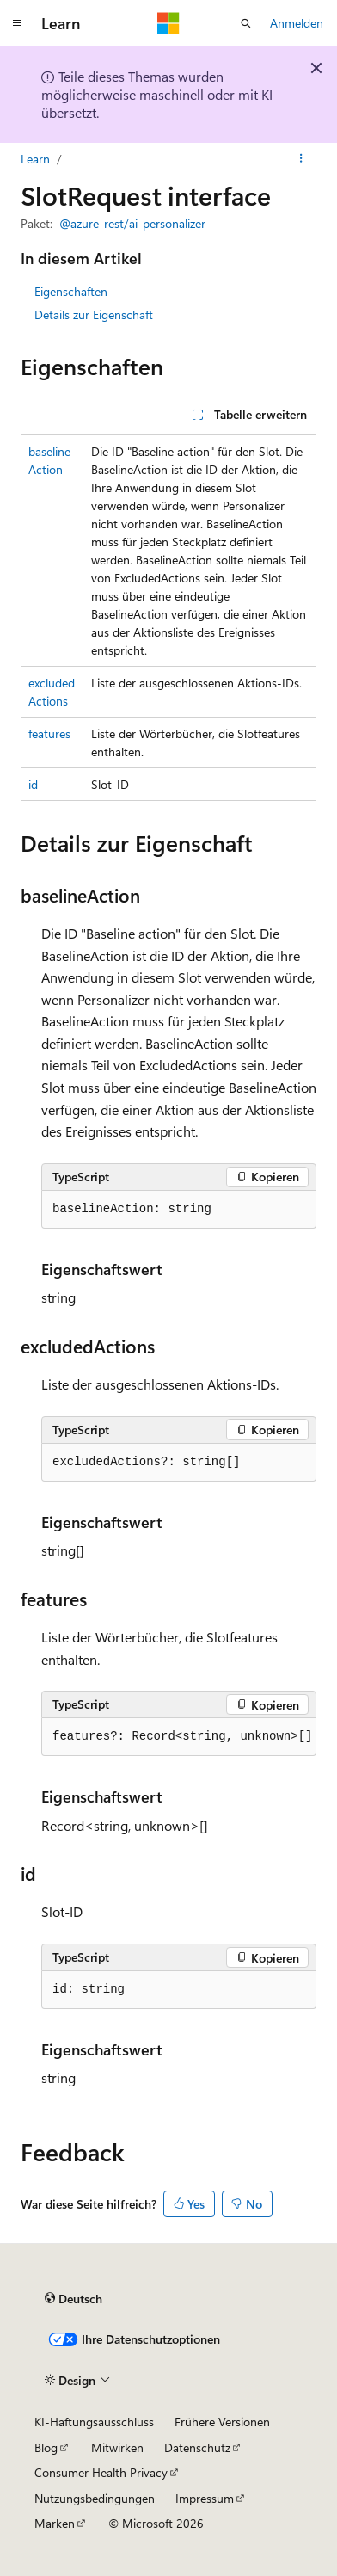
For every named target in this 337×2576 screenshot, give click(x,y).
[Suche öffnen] (246, 23)
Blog (46, 2447)
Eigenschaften (70, 291)
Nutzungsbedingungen (94, 2498)
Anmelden (296, 23)
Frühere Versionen (222, 2421)
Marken (54, 2523)
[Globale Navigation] (17, 23)
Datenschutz (197, 2447)
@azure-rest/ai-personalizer (132, 223)
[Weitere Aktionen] (301, 159)
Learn (35, 159)
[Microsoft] (168, 23)
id (33, 784)
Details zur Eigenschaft (93, 314)
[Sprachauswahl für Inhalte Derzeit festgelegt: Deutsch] (73, 2299)
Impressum (204, 2498)
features (49, 733)
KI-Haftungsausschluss (94, 2421)
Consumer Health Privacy (101, 2472)
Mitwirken (117, 2447)
